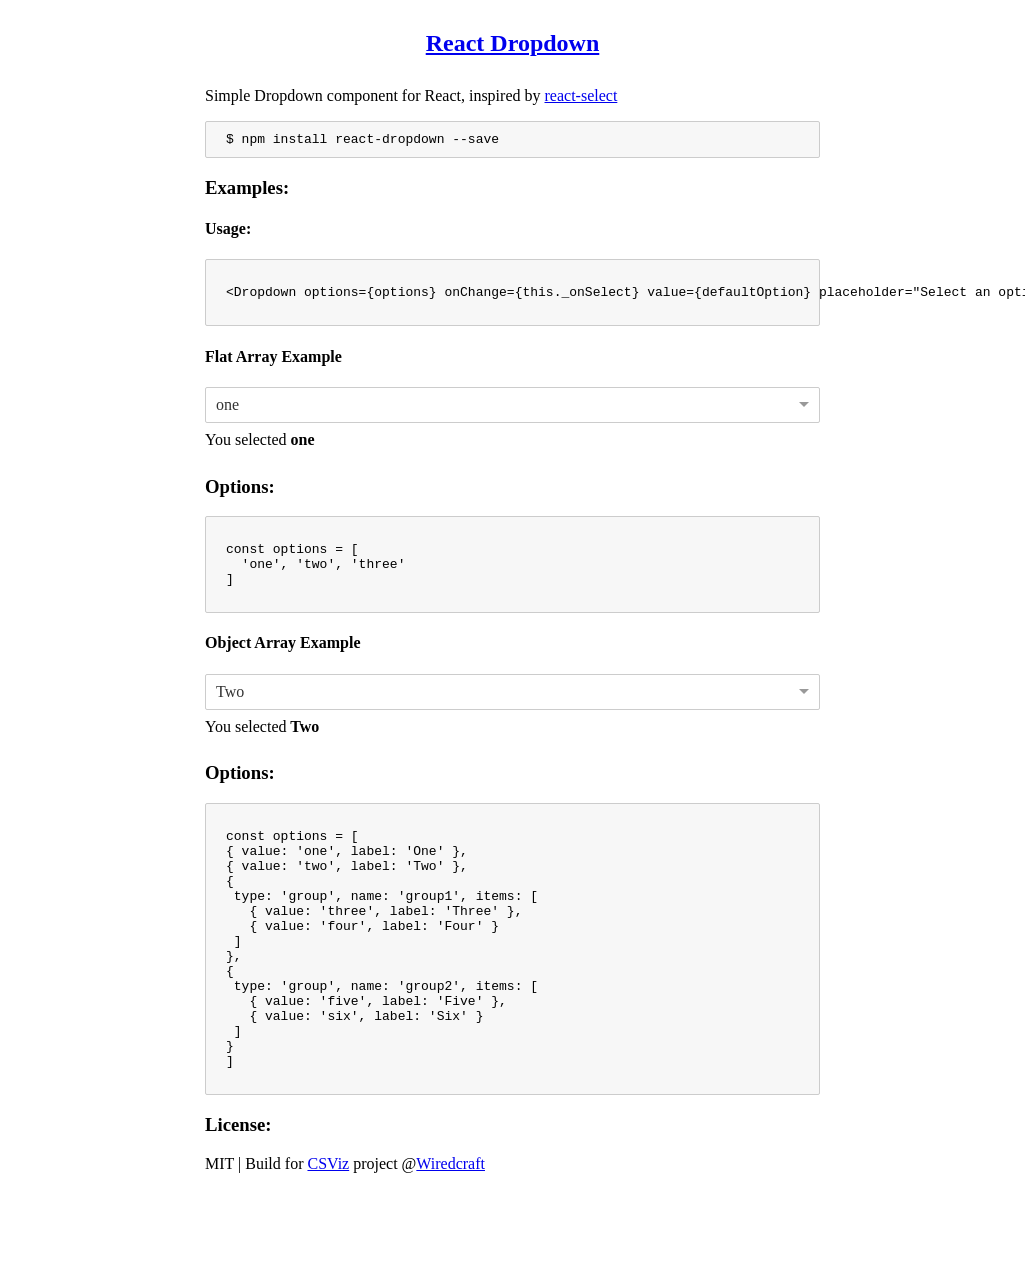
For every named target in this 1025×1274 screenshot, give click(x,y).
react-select (581, 95)
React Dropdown (513, 43)
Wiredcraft (450, 1244)
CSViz (328, 1244)
